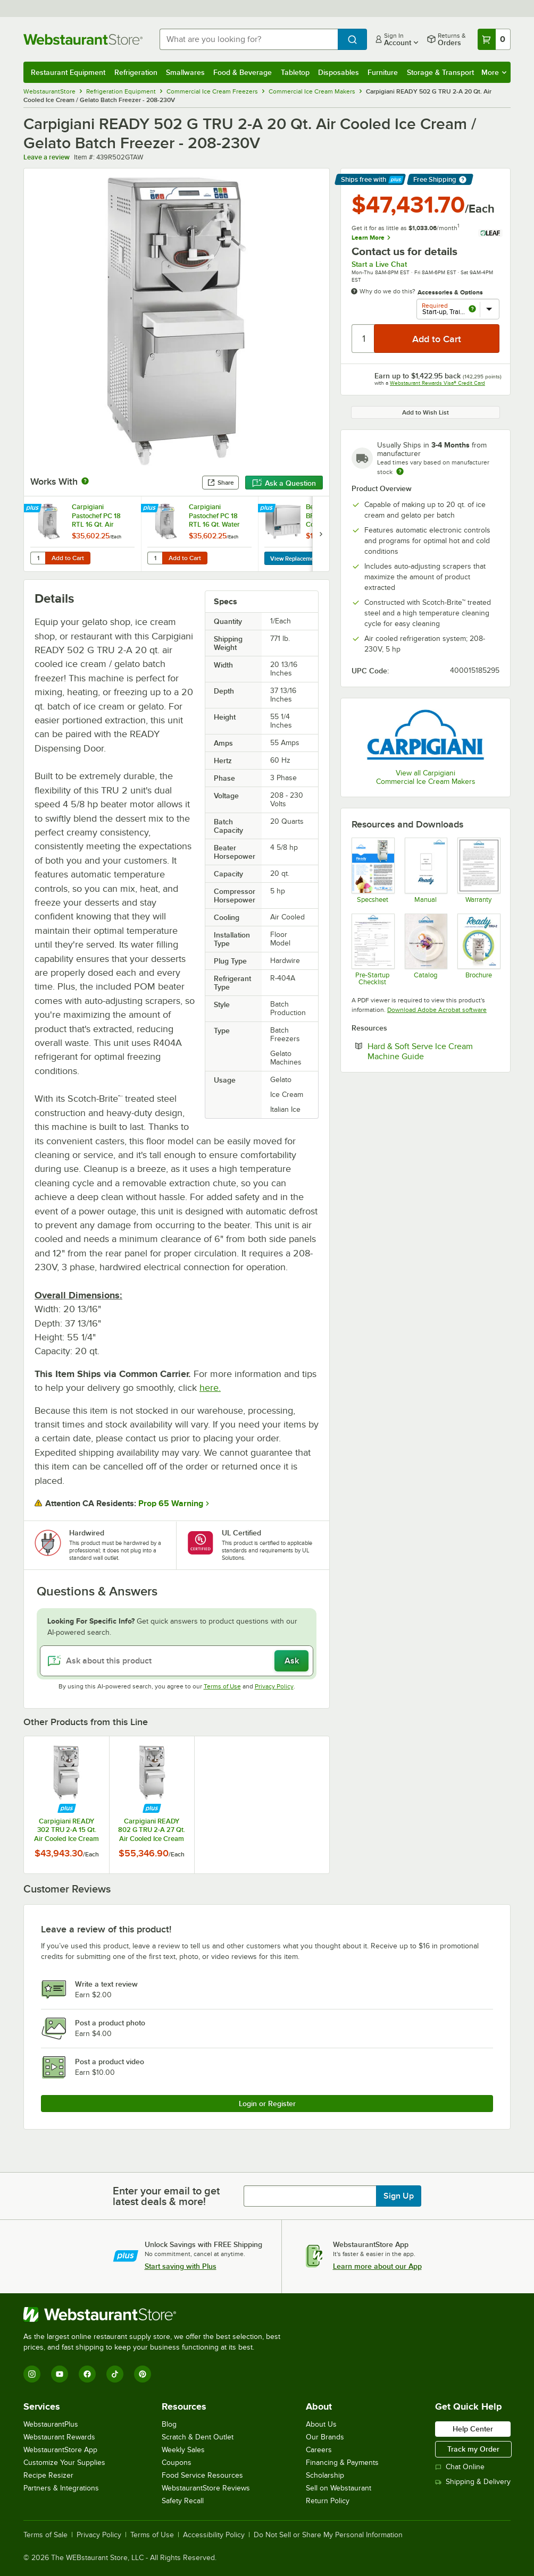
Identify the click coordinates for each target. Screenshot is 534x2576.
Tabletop (295, 72)
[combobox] (249, 39)
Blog (169, 2424)
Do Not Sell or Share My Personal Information (328, 2535)
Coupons (176, 2463)
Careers (319, 2450)
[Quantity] (364, 338)
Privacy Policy (274, 1686)
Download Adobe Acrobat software (437, 1009)
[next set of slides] (320, 533)
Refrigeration (135, 72)
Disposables (338, 72)
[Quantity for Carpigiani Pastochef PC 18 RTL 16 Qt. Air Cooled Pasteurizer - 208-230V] (37, 558)
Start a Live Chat (379, 264)
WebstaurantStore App (60, 2450)
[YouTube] (59, 2374)
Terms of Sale (45, 2535)
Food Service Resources (202, 2475)
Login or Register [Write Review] (267, 2103)
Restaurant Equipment (68, 72)
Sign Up (398, 2196)
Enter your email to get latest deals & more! (166, 2196)
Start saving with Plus (180, 2266)
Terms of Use (222, 1686)
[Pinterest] (142, 2374)
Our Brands (325, 2437)
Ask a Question (284, 483)
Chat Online (460, 2467)
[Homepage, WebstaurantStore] (83, 39)
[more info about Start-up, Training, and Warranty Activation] (472, 309)
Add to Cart (68, 558)
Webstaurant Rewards (59, 2437)
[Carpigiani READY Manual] (426, 870)
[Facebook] (87, 2374)
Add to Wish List (425, 412)
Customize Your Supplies (64, 2463)
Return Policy (327, 2501)
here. (210, 1387)
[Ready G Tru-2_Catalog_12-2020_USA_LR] (478, 950)
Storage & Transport (440, 72)
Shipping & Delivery (473, 2482)
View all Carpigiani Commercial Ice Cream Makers (425, 777)
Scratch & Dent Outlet (197, 2437)
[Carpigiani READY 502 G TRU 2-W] (373, 870)
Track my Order (473, 2449)
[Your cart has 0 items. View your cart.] (494, 39)
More (493, 72)
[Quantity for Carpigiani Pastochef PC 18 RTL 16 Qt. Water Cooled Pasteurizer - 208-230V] (154, 558)
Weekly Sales (183, 2450)
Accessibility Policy (214, 2535)
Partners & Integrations (61, 2488)
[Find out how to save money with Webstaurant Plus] (34, 508)
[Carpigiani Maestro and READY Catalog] (426, 950)
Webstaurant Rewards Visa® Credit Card (437, 383)
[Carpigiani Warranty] (478, 870)
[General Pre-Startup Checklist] (373, 950)
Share (220, 482)
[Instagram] (31, 2374)
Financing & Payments (342, 2463)
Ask (292, 1661)
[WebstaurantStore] (156, 2314)
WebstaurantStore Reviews (206, 2488)
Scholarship (325, 2475)
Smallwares (185, 72)
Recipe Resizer (48, 2475)
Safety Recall (183, 2501)
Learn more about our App (377, 2266)
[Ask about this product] (176, 1661)
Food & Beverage (242, 72)
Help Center (473, 2429)
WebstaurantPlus (50, 2424)
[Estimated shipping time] (400, 471)
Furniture (383, 72)
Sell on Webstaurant (338, 2488)
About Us (321, 2424)
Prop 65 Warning (170, 1503)
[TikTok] (114, 2374)
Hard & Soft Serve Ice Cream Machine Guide (428, 1051)
